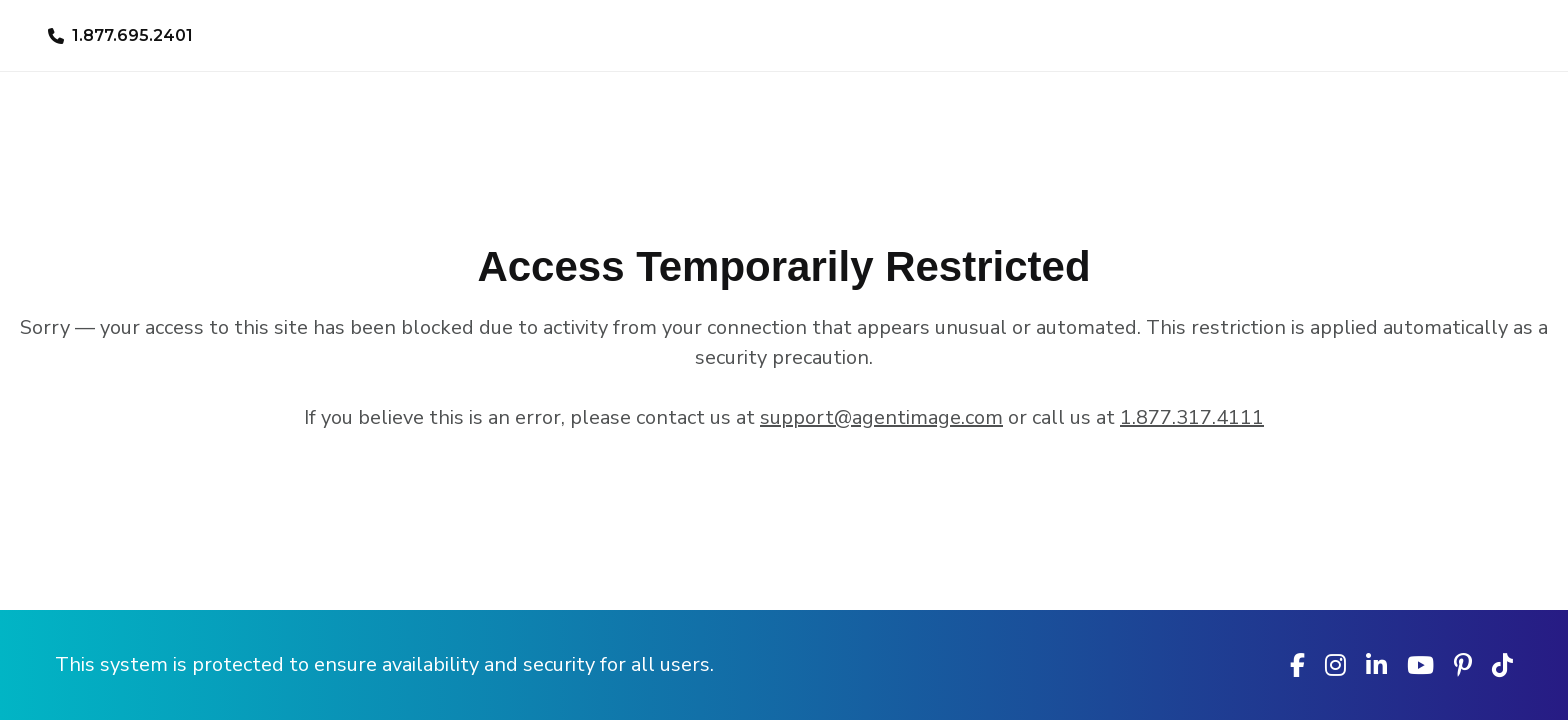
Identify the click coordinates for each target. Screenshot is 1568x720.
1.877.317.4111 (1192, 417)
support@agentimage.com (881, 417)
